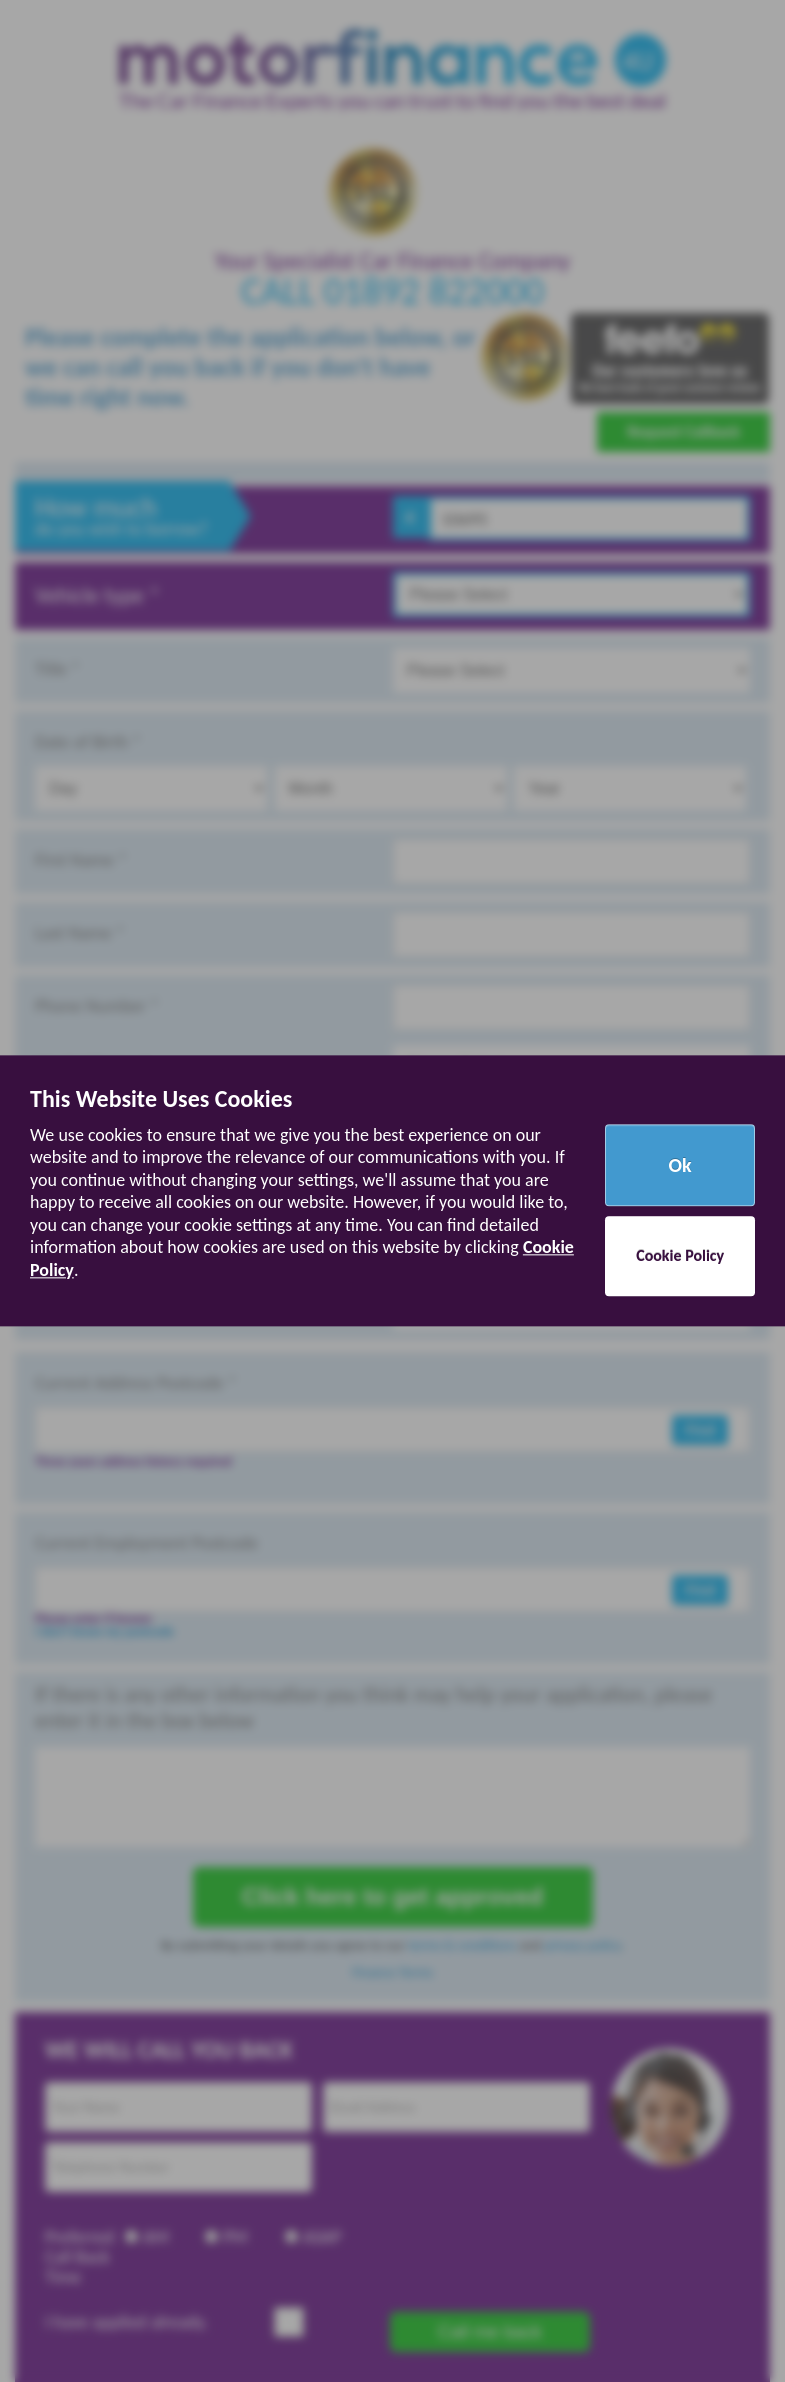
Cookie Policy (680, 1256)
